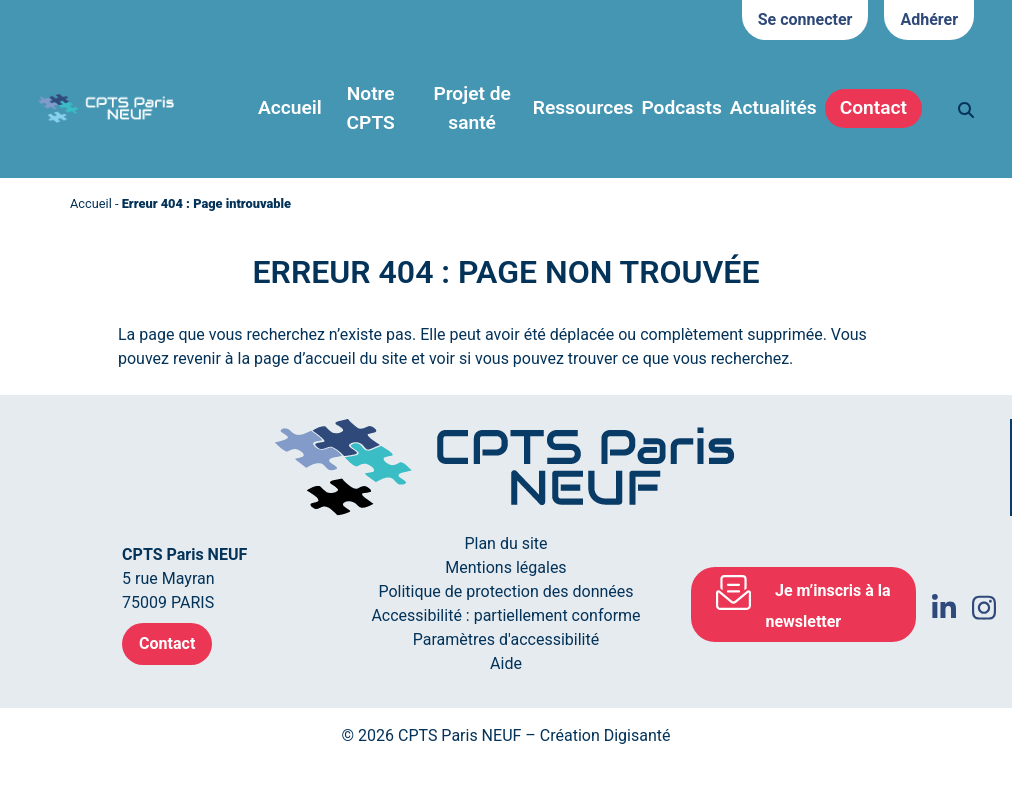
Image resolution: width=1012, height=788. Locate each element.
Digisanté (637, 735)
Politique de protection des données (505, 591)
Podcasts (681, 107)
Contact (873, 107)
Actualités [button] (773, 107)
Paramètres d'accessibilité (506, 639)
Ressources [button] (583, 107)
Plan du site (505, 543)
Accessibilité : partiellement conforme (505, 615)
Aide (506, 663)
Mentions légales (505, 567)
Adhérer (929, 19)
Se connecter (805, 19)
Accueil (290, 107)
